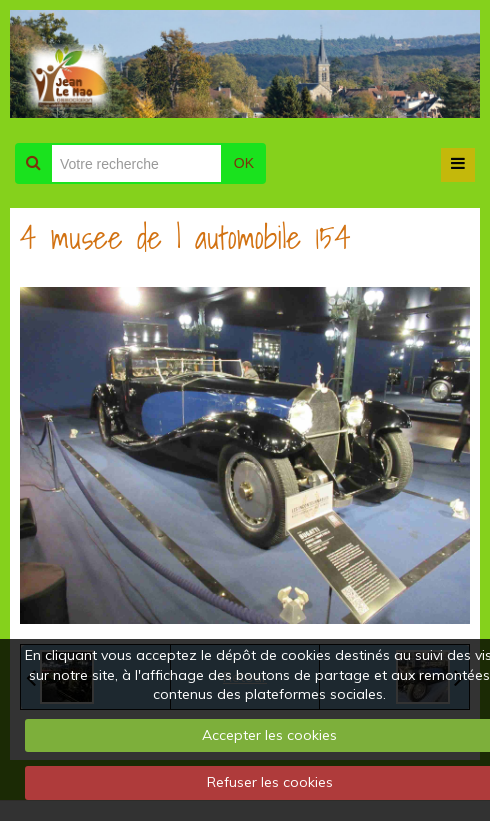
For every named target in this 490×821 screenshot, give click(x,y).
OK (244, 163)
